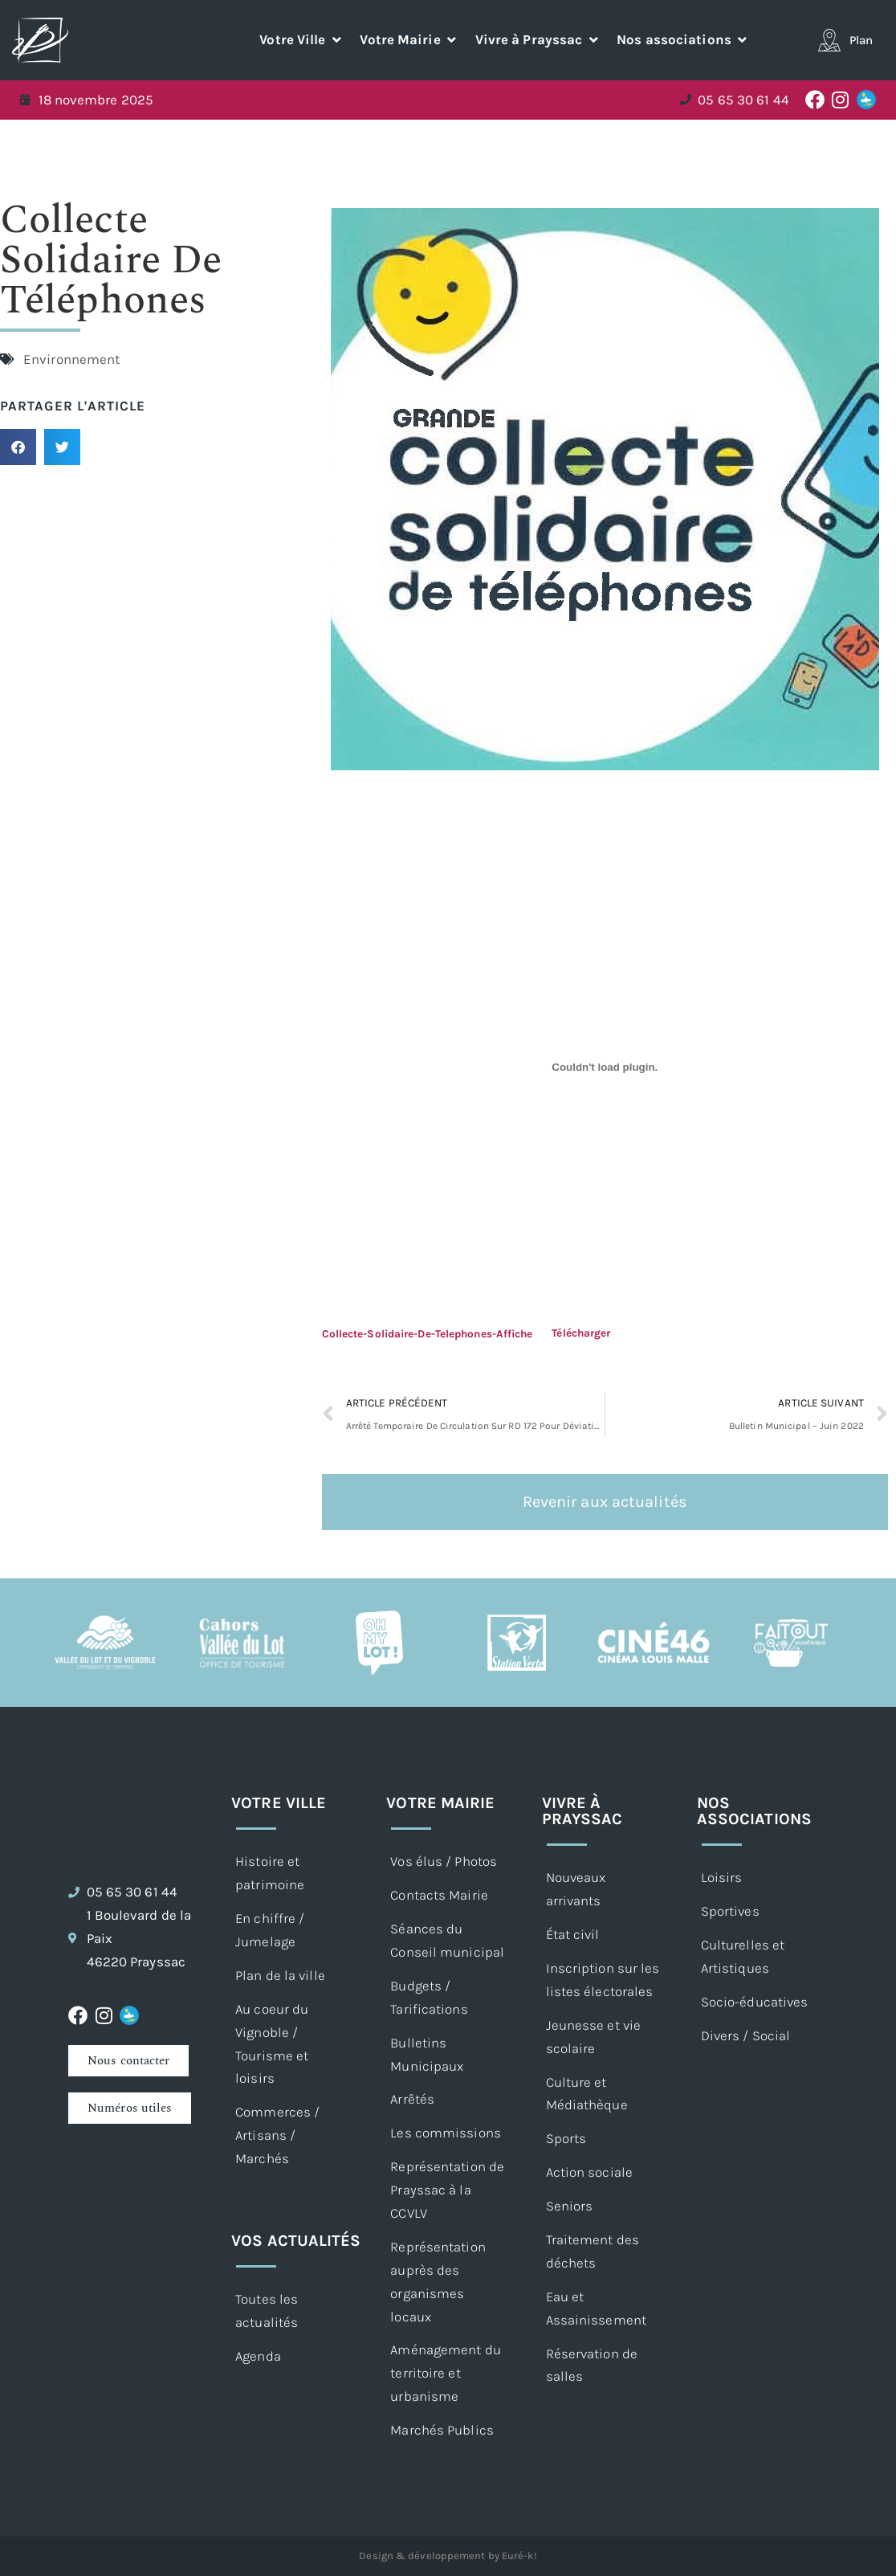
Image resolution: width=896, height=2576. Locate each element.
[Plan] (829, 40)
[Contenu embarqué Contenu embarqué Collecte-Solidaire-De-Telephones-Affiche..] (605, 1067)
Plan (861, 40)
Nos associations (754, 1811)
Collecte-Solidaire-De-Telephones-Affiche (427, 1333)
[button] (301, 39)
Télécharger (581, 1333)
